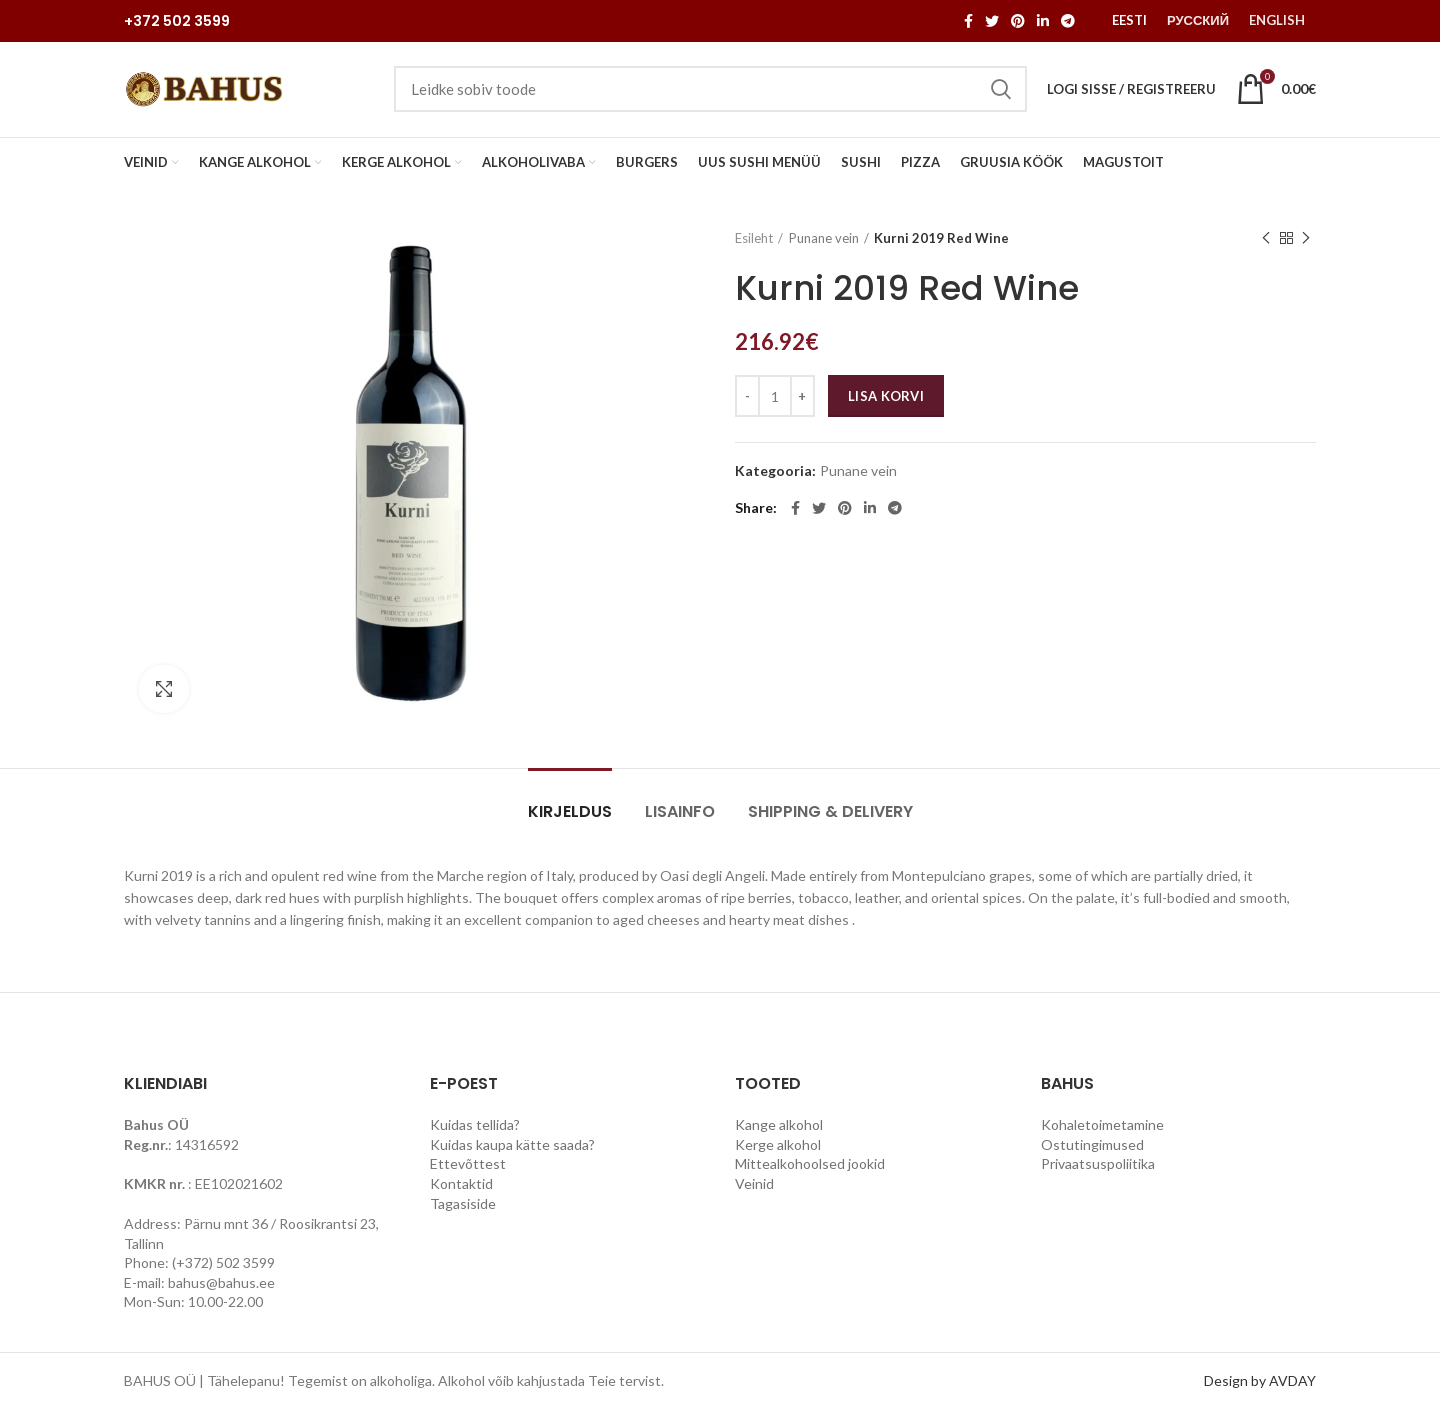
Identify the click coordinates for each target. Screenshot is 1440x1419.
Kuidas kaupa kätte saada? (512, 1153)
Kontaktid (461, 1192)
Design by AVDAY (1260, 1389)
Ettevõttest (468, 1172)
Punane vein (824, 247)
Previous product (1266, 246)
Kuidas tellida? (475, 1133)
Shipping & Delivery (830, 820)
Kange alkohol (779, 1133)
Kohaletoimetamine (1102, 1133)
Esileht (754, 247)
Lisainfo (680, 820)
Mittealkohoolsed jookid (810, 1172)
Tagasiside (463, 1212)
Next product (1306, 246)
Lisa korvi (886, 405)
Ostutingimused (1092, 1153)
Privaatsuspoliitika (1098, 1172)
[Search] (710, 94)
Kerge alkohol (778, 1153)
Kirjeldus (570, 820)
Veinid (754, 1192)
